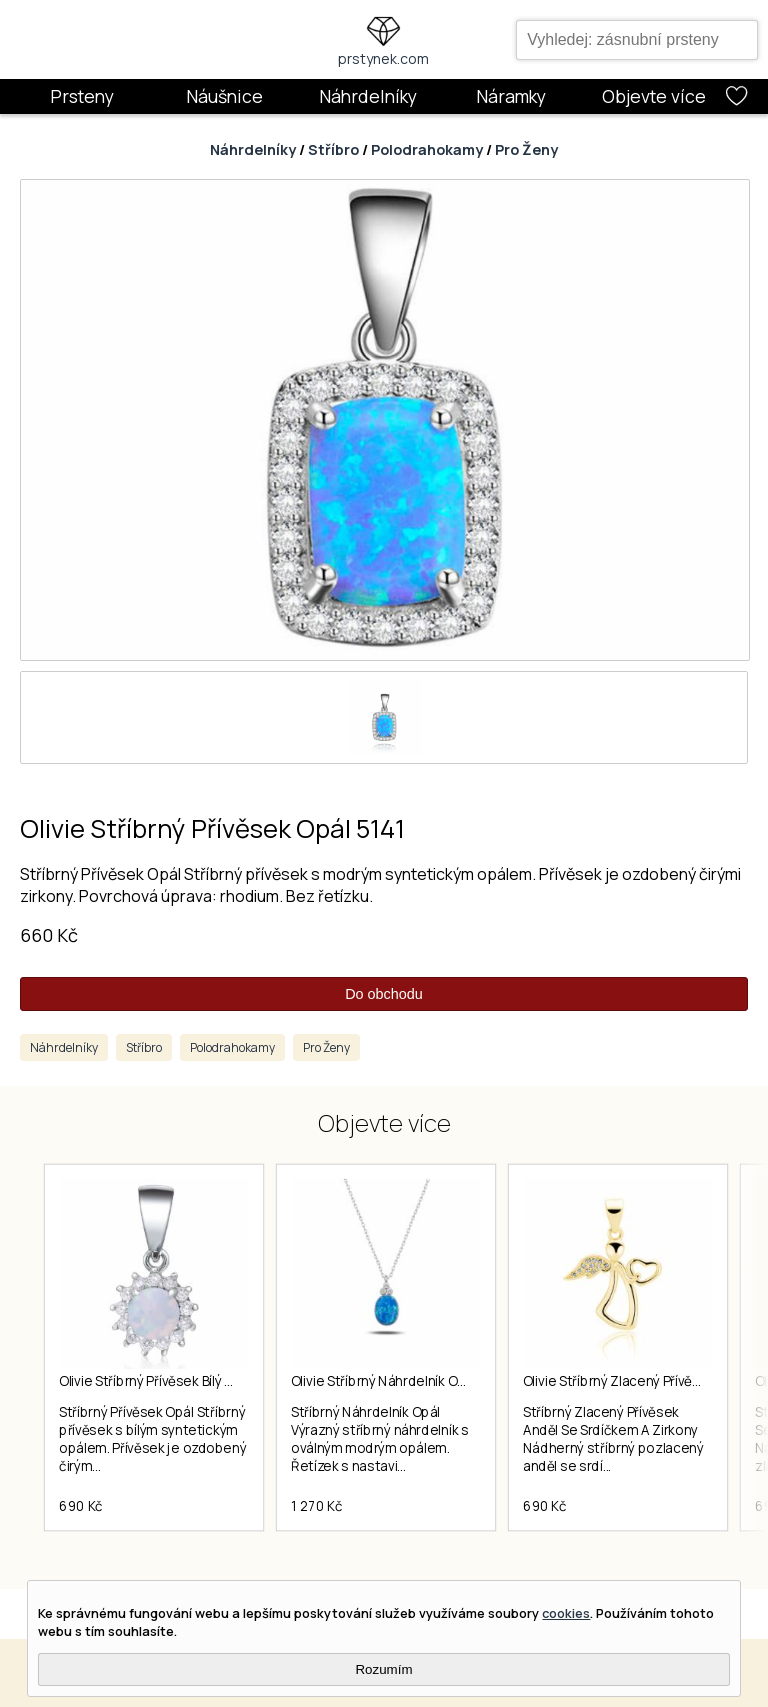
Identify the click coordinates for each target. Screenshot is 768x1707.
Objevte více (654, 96)
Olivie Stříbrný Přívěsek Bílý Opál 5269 (174, 1381)
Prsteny (82, 96)
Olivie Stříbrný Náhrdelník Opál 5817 (399, 1381)
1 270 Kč (316, 1506)
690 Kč (81, 1506)
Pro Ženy (526, 149)
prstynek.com (383, 58)
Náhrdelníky (368, 96)
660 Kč (49, 935)
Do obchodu (384, 994)
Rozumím (383, 1669)
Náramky (511, 96)
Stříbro (333, 149)
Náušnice (224, 96)
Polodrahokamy (427, 149)
